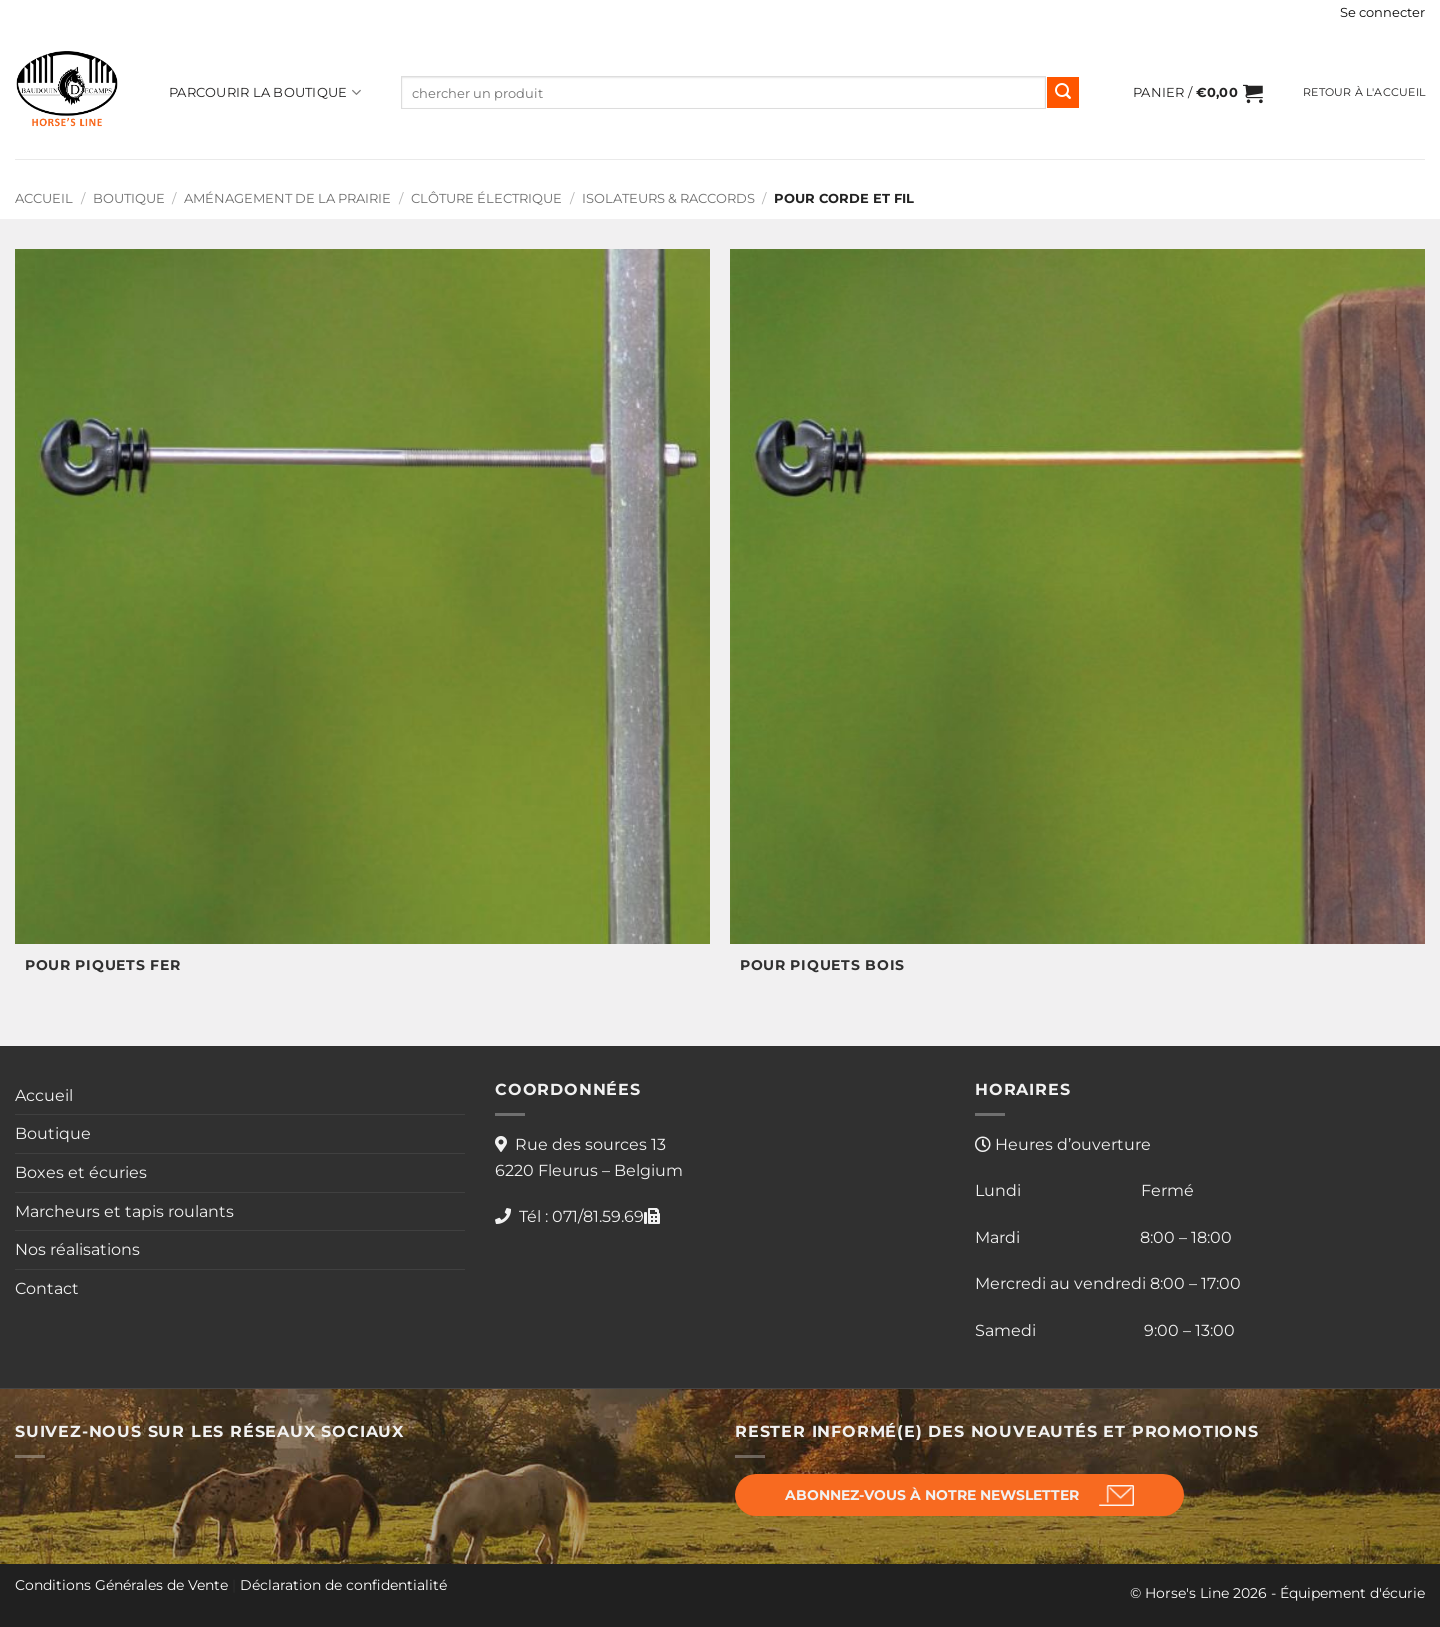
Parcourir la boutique (265, 92)
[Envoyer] (1063, 93)
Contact (47, 1288)
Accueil (44, 198)
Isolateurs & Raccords (668, 198)
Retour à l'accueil (1364, 92)
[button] (1382, 13)
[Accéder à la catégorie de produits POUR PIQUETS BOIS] (1077, 622)
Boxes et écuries (81, 1172)
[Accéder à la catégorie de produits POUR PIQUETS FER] (362, 622)
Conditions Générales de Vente (121, 1585)
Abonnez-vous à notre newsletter (932, 1495)
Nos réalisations (77, 1249)
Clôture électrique (486, 198)
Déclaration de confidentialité (343, 1585)
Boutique (129, 198)
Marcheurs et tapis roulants (124, 1211)
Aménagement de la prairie (287, 198)
